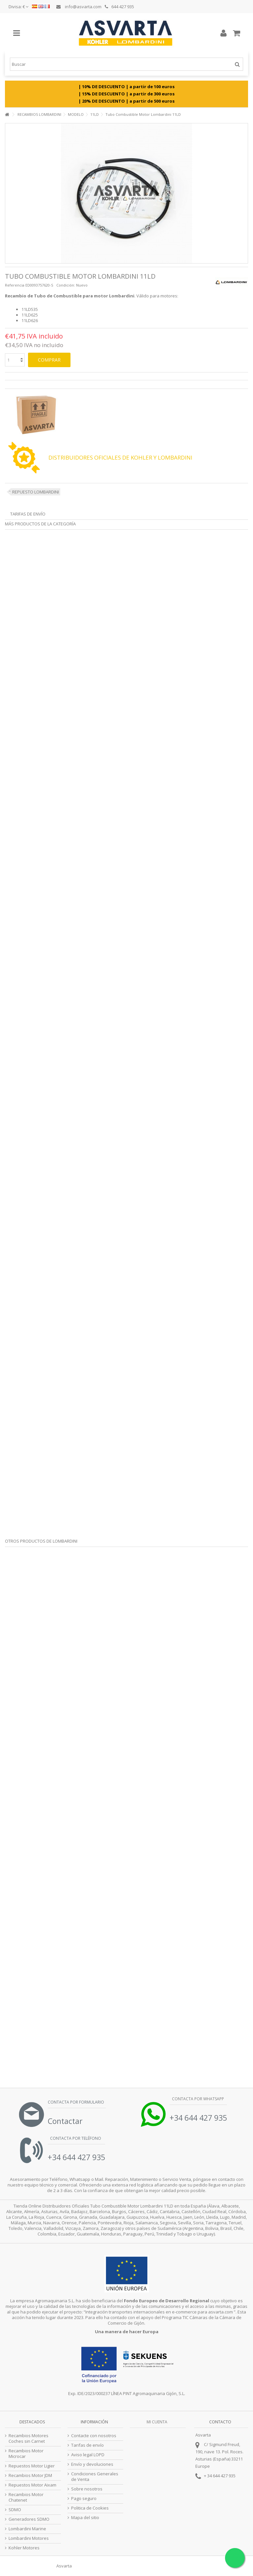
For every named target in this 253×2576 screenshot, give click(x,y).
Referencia (14, 285)
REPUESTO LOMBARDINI (35, 492)
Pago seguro (84, 2498)
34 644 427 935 (221, 2476)
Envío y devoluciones (92, 2464)
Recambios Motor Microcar (26, 2453)
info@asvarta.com (78, 7)
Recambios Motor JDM (30, 2475)
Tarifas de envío (27, 514)
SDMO (15, 2510)
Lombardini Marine (27, 2529)
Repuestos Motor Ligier (32, 2466)
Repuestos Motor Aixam (32, 2485)
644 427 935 (119, 7)
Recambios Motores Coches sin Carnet (28, 2438)
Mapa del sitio (85, 2517)
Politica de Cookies (90, 2508)
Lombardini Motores (29, 2538)
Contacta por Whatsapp (197, 2099)
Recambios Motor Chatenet (26, 2497)
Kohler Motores (24, 2548)
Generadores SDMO (29, 2519)
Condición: (65, 285)
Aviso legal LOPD (87, 2455)
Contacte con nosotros (93, 2435)
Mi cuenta (157, 2422)
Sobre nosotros (86, 2489)
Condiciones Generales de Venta (94, 2476)
